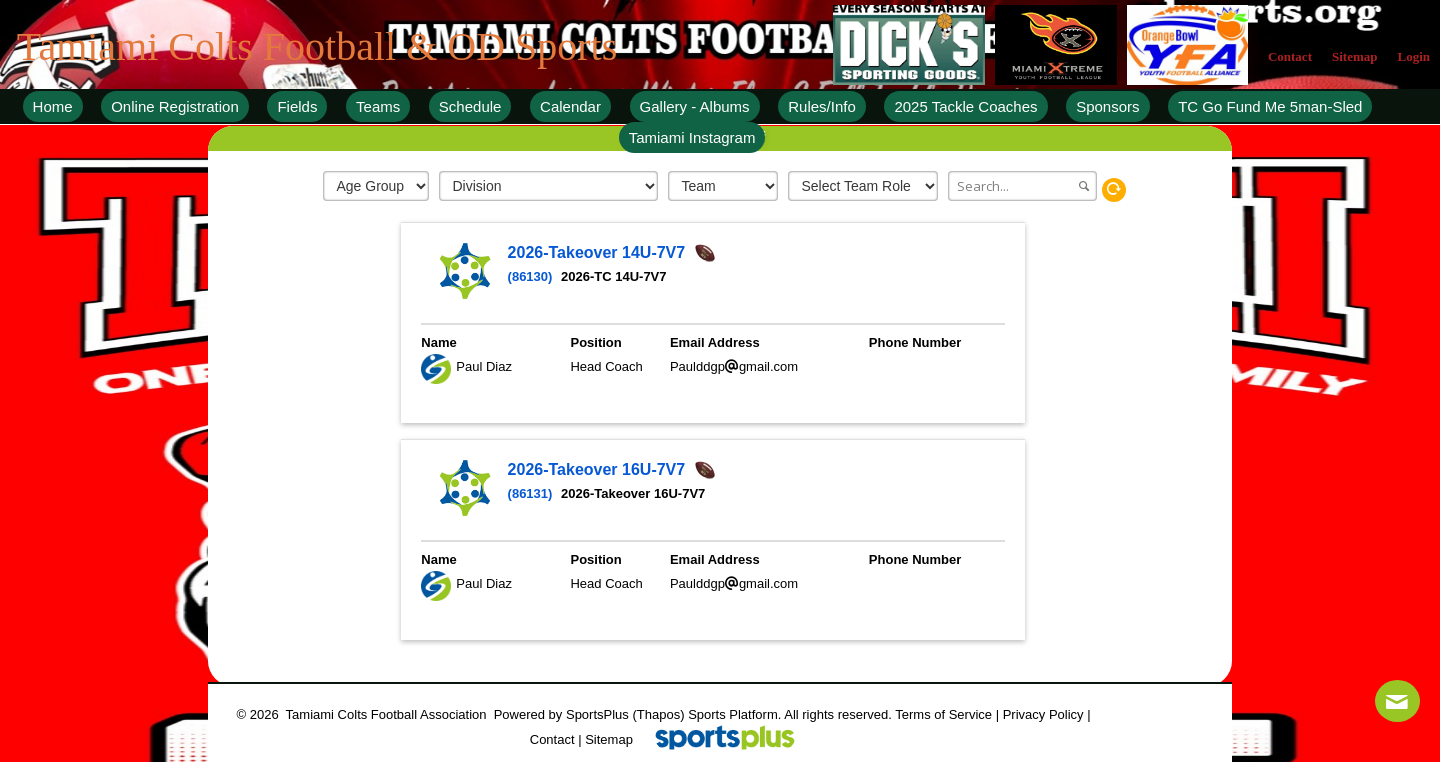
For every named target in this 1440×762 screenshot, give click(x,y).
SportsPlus (597, 714)
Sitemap (609, 739)
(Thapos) (658, 714)
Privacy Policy (1043, 714)
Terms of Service (943, 714)
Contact (552, 739)
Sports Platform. (734, 714)
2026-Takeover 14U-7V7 (599, 252)
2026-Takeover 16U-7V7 (599, 469)
